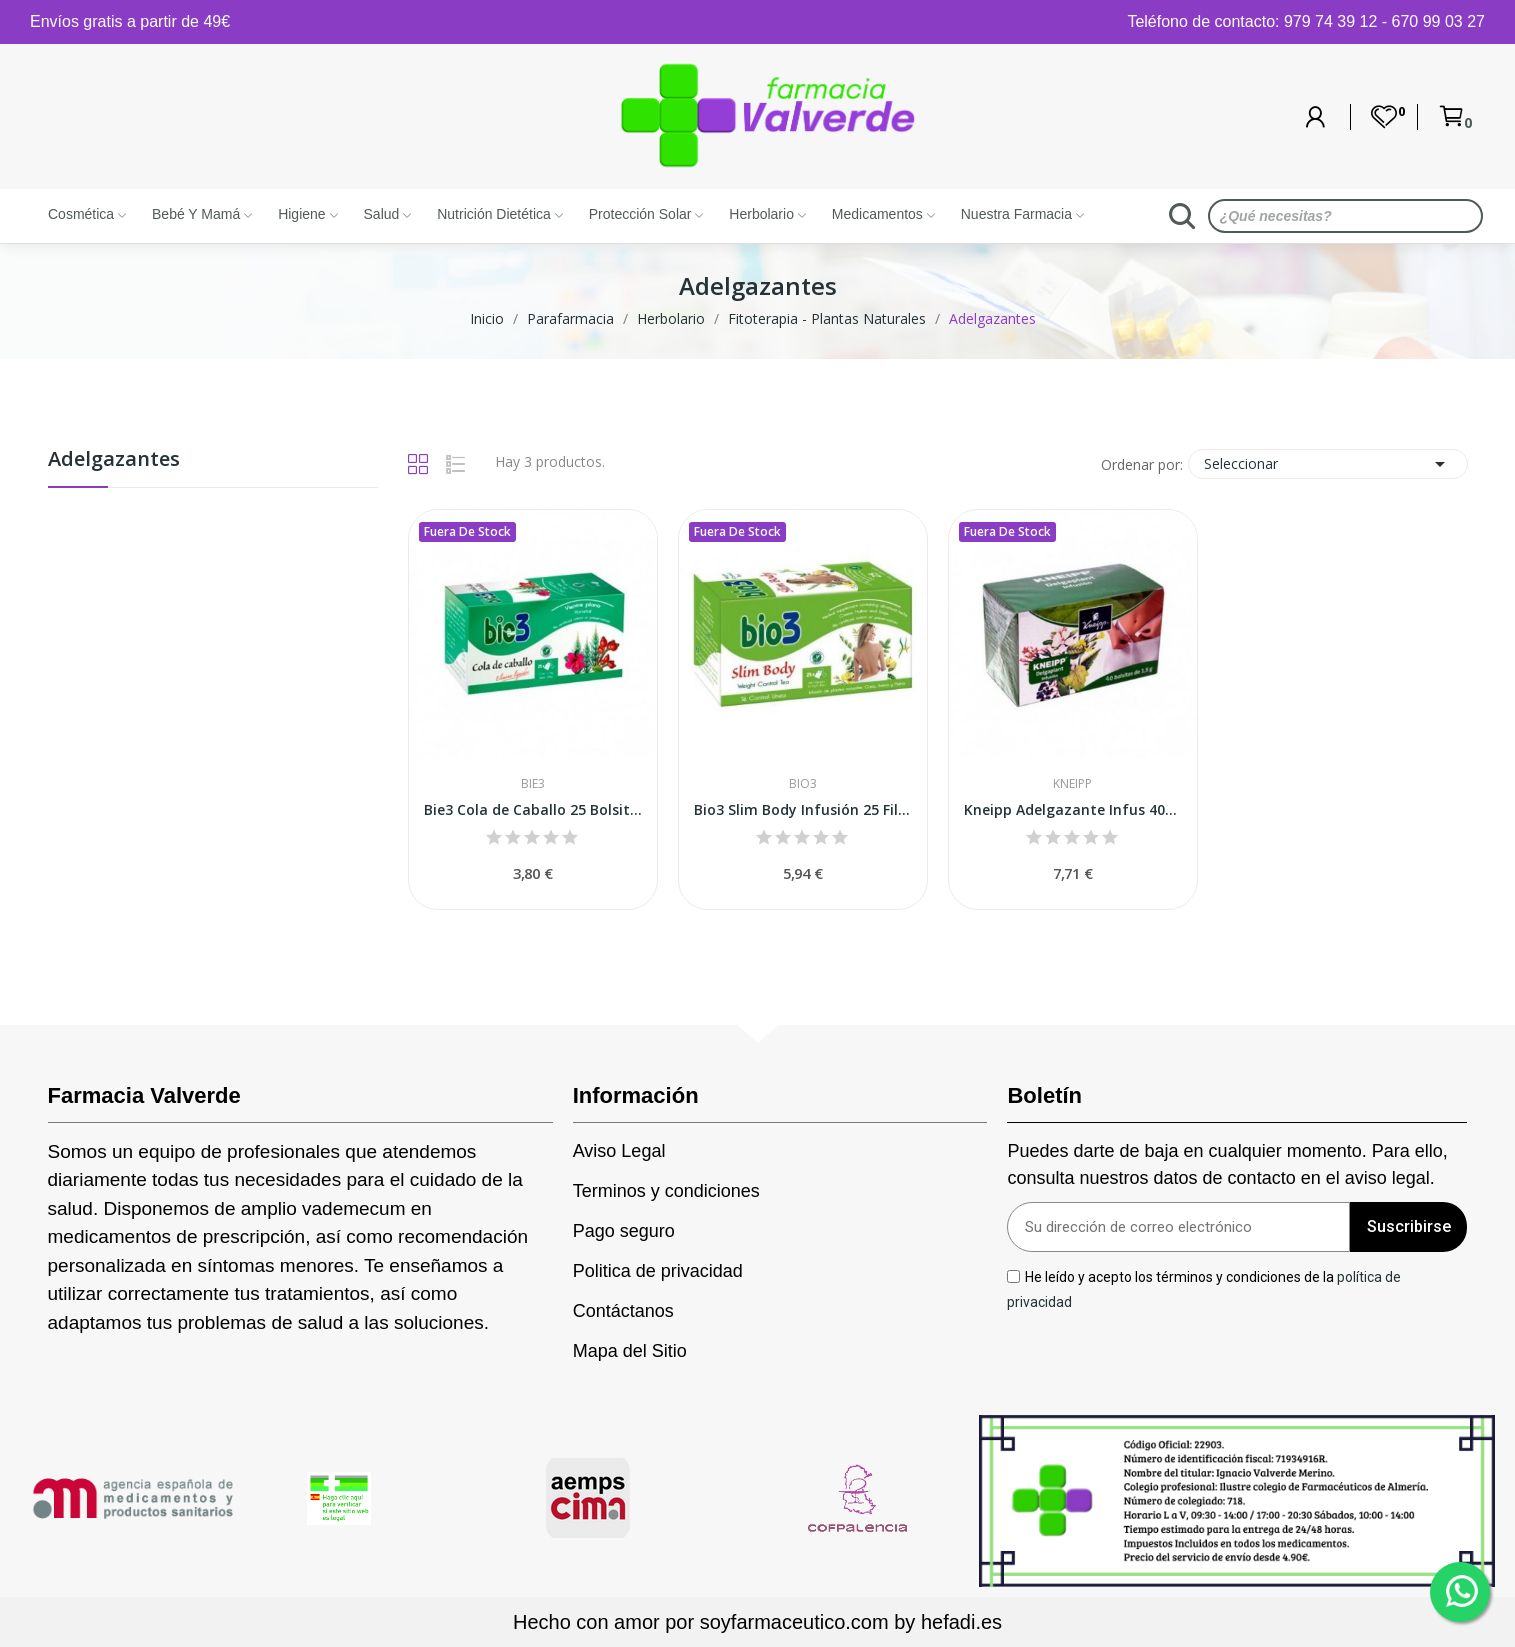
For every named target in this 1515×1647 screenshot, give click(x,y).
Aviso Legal (619, 1151)
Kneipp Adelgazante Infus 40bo (1073, 809)
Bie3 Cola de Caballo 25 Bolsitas (533, 809)
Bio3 (803, 784)
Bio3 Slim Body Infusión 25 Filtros (803, 809)
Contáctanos (623, 1311)
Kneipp (1072, 784)
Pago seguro (624, 1231)
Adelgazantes (114, 460)
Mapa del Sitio (630, 1351)
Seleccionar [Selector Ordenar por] (1328, 464)
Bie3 (533, 784)
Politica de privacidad (658, 1271)
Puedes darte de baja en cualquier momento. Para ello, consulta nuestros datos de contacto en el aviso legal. (1227, 1164)
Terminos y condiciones (666, 1191)
